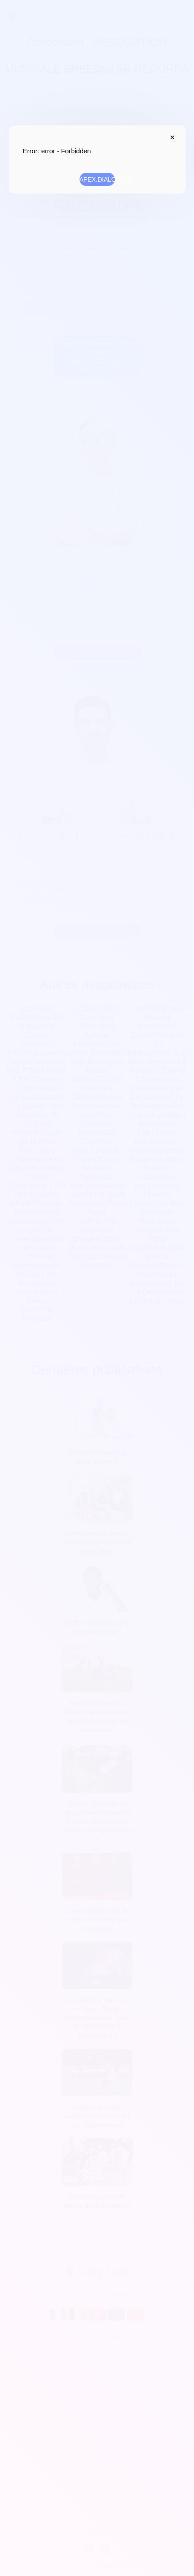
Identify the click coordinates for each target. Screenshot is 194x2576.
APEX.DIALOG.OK (97, 179)
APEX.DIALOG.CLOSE (170, 137)
